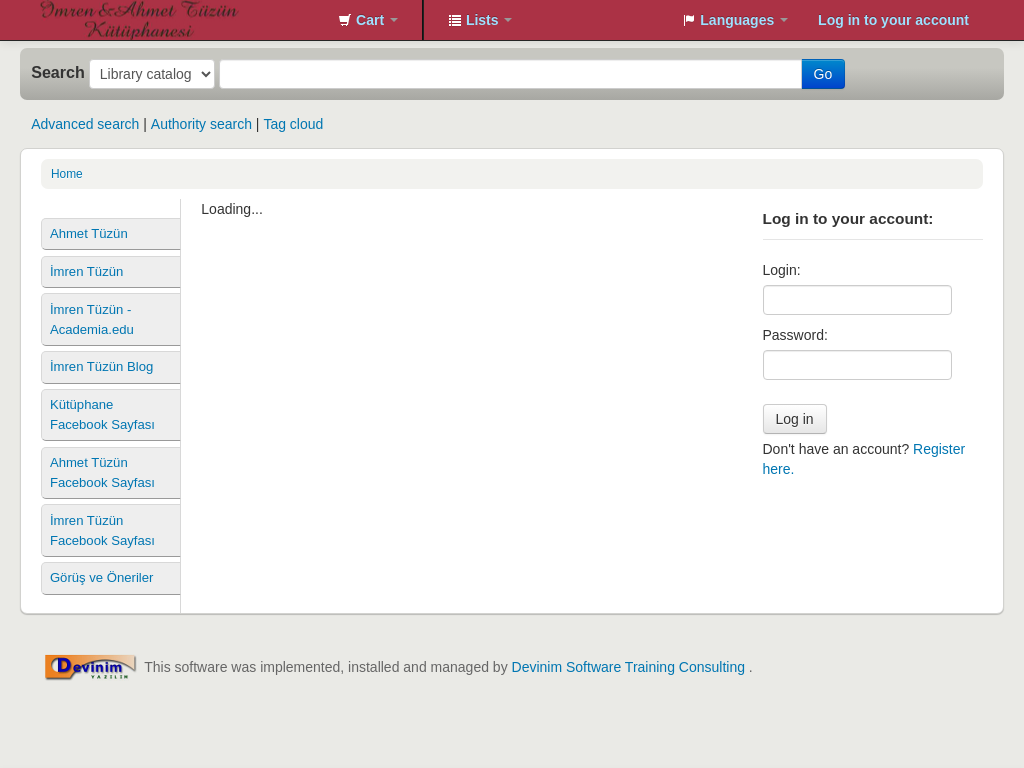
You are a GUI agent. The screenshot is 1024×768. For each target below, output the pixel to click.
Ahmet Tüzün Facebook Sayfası (102, 472)
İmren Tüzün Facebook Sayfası (102, 530)
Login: (782, 270)
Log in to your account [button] (893, 20)
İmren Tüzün (86, 271)
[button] (368, 20)
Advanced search (85, 124)
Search (58, 72)
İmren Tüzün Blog (101, 366)
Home (67, 174)
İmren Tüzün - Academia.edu (92, 319)
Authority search (201, 124)
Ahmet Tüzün (89, 233)
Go (823, 74)
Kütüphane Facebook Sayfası (102, 414)
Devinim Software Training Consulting (628, 667)
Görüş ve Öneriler (102, 577)
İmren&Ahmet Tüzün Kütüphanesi (90, 20)
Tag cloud (293, 124)
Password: (795, 335)
